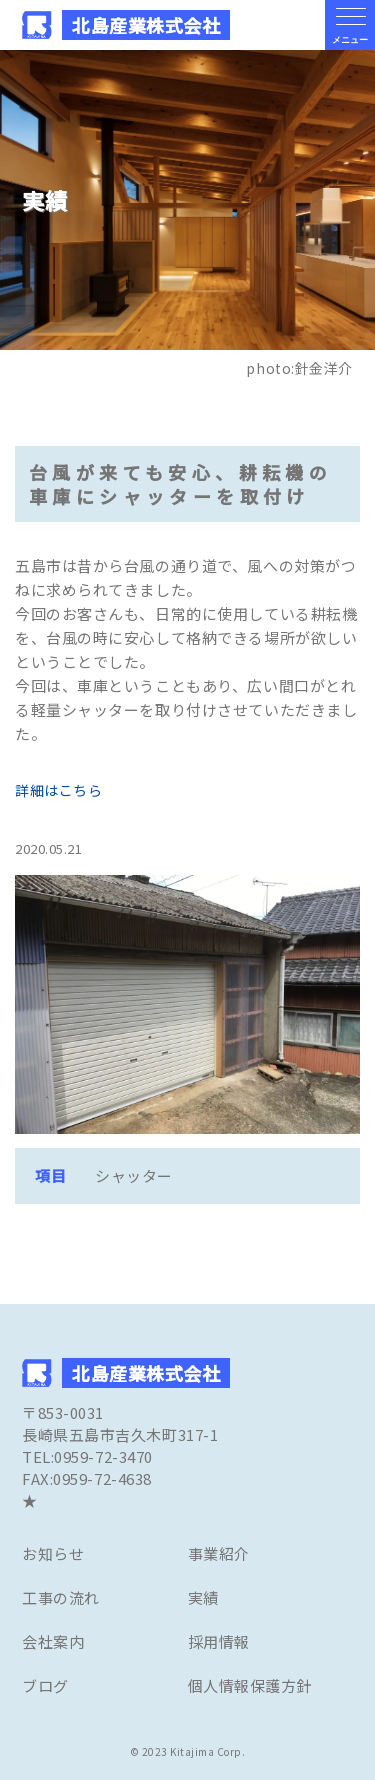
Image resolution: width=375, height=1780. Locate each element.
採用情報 (219, 1641)
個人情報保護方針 (250, 1685)
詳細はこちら (58, 790)
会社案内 (53, 1641)
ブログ (45, 1685)
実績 (203, 1597)
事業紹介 (219, 1553)
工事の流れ (61, 1597)
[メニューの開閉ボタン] (350, 25)
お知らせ (53, 1553)
